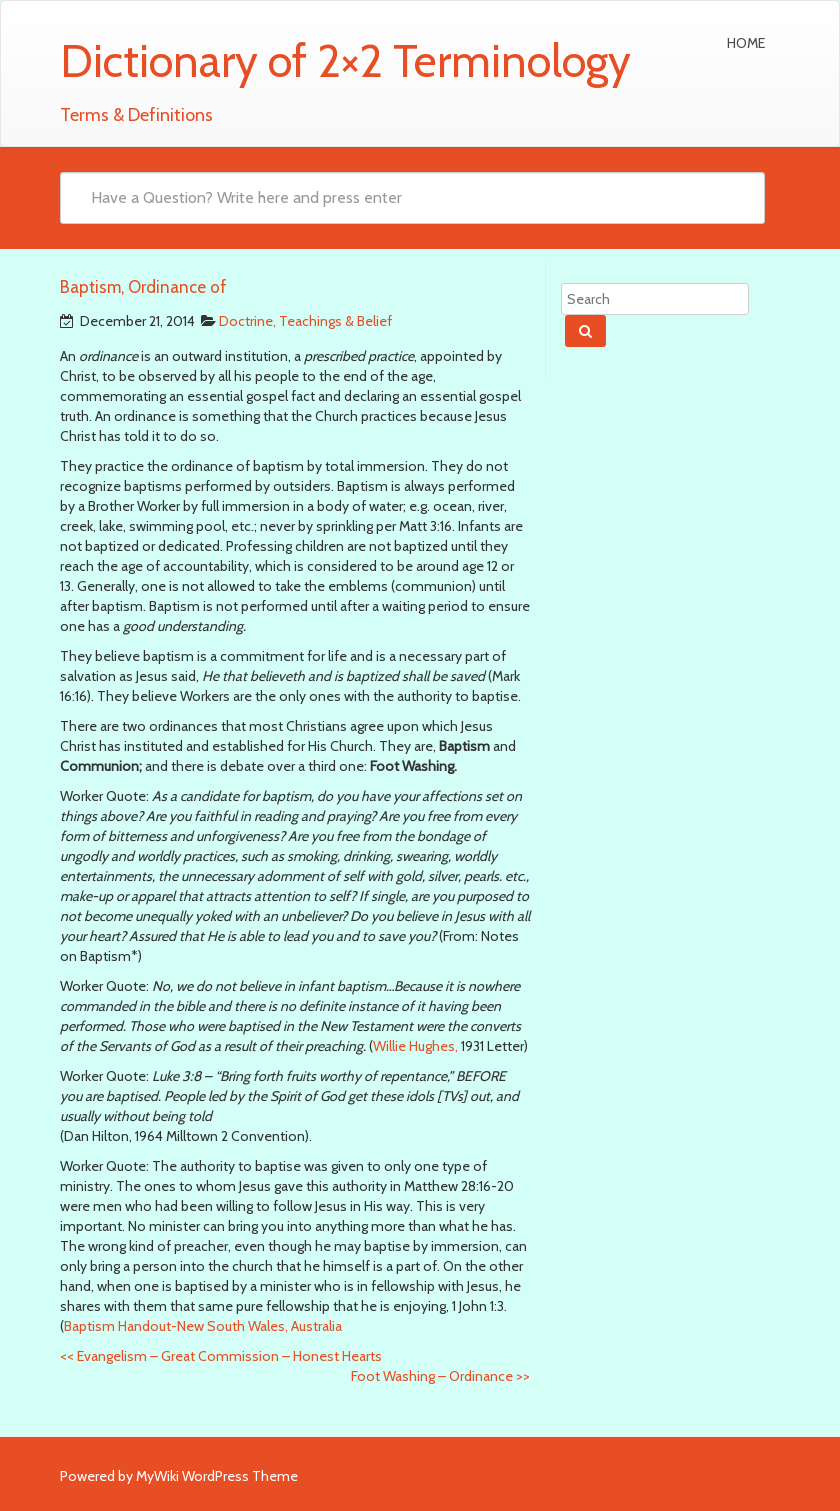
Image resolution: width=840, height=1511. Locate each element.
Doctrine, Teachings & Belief (305, 321)
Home (746, 43)
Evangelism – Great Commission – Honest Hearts (221, 1356)
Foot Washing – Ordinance (440, 1376)
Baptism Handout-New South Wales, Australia (203, 1326)
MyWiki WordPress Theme (217, 1476)
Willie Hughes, (415, 1046)
